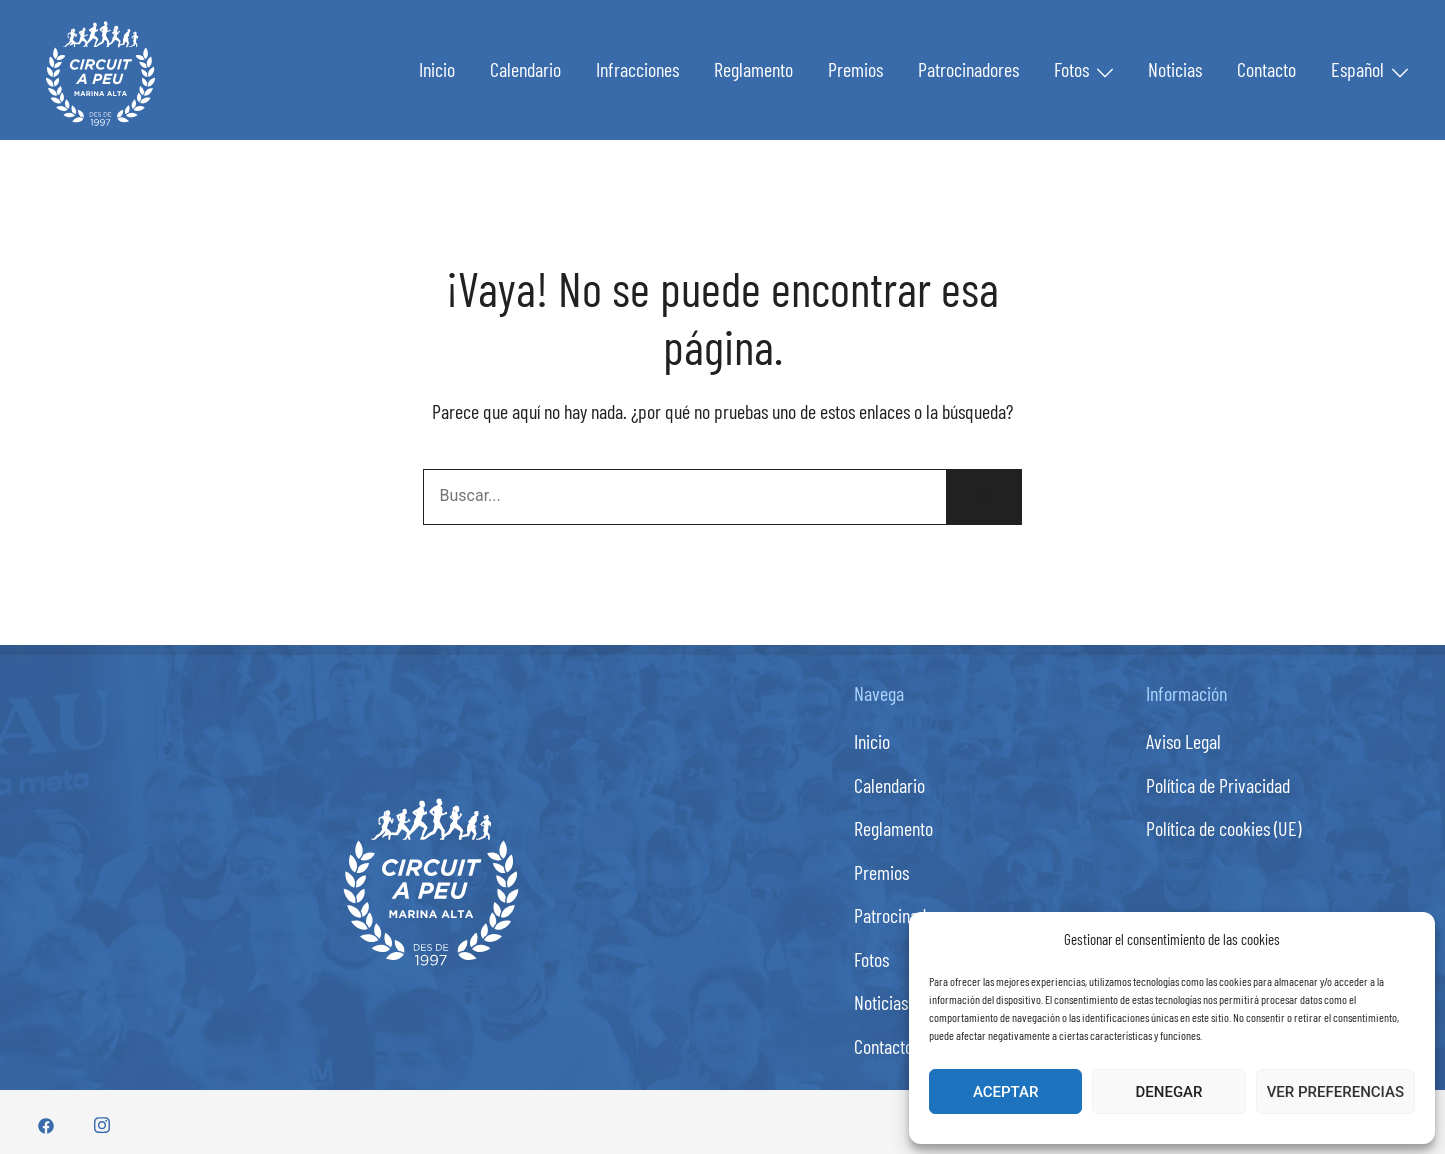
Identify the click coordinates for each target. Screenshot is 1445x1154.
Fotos (1071, 69)
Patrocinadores (968, 69)
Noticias (1175, 69)
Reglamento (753, 69)
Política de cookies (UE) (1223, 828)
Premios (855, 69)
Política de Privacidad (1218, 785)
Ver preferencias (1335, 1092)
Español (1357, 69)
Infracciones (637, 69)
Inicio (437, 69)
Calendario (525, 69)
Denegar (1169, 1092)
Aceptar (1006, 1092)
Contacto (1266, 69)
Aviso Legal (1183, 741)
